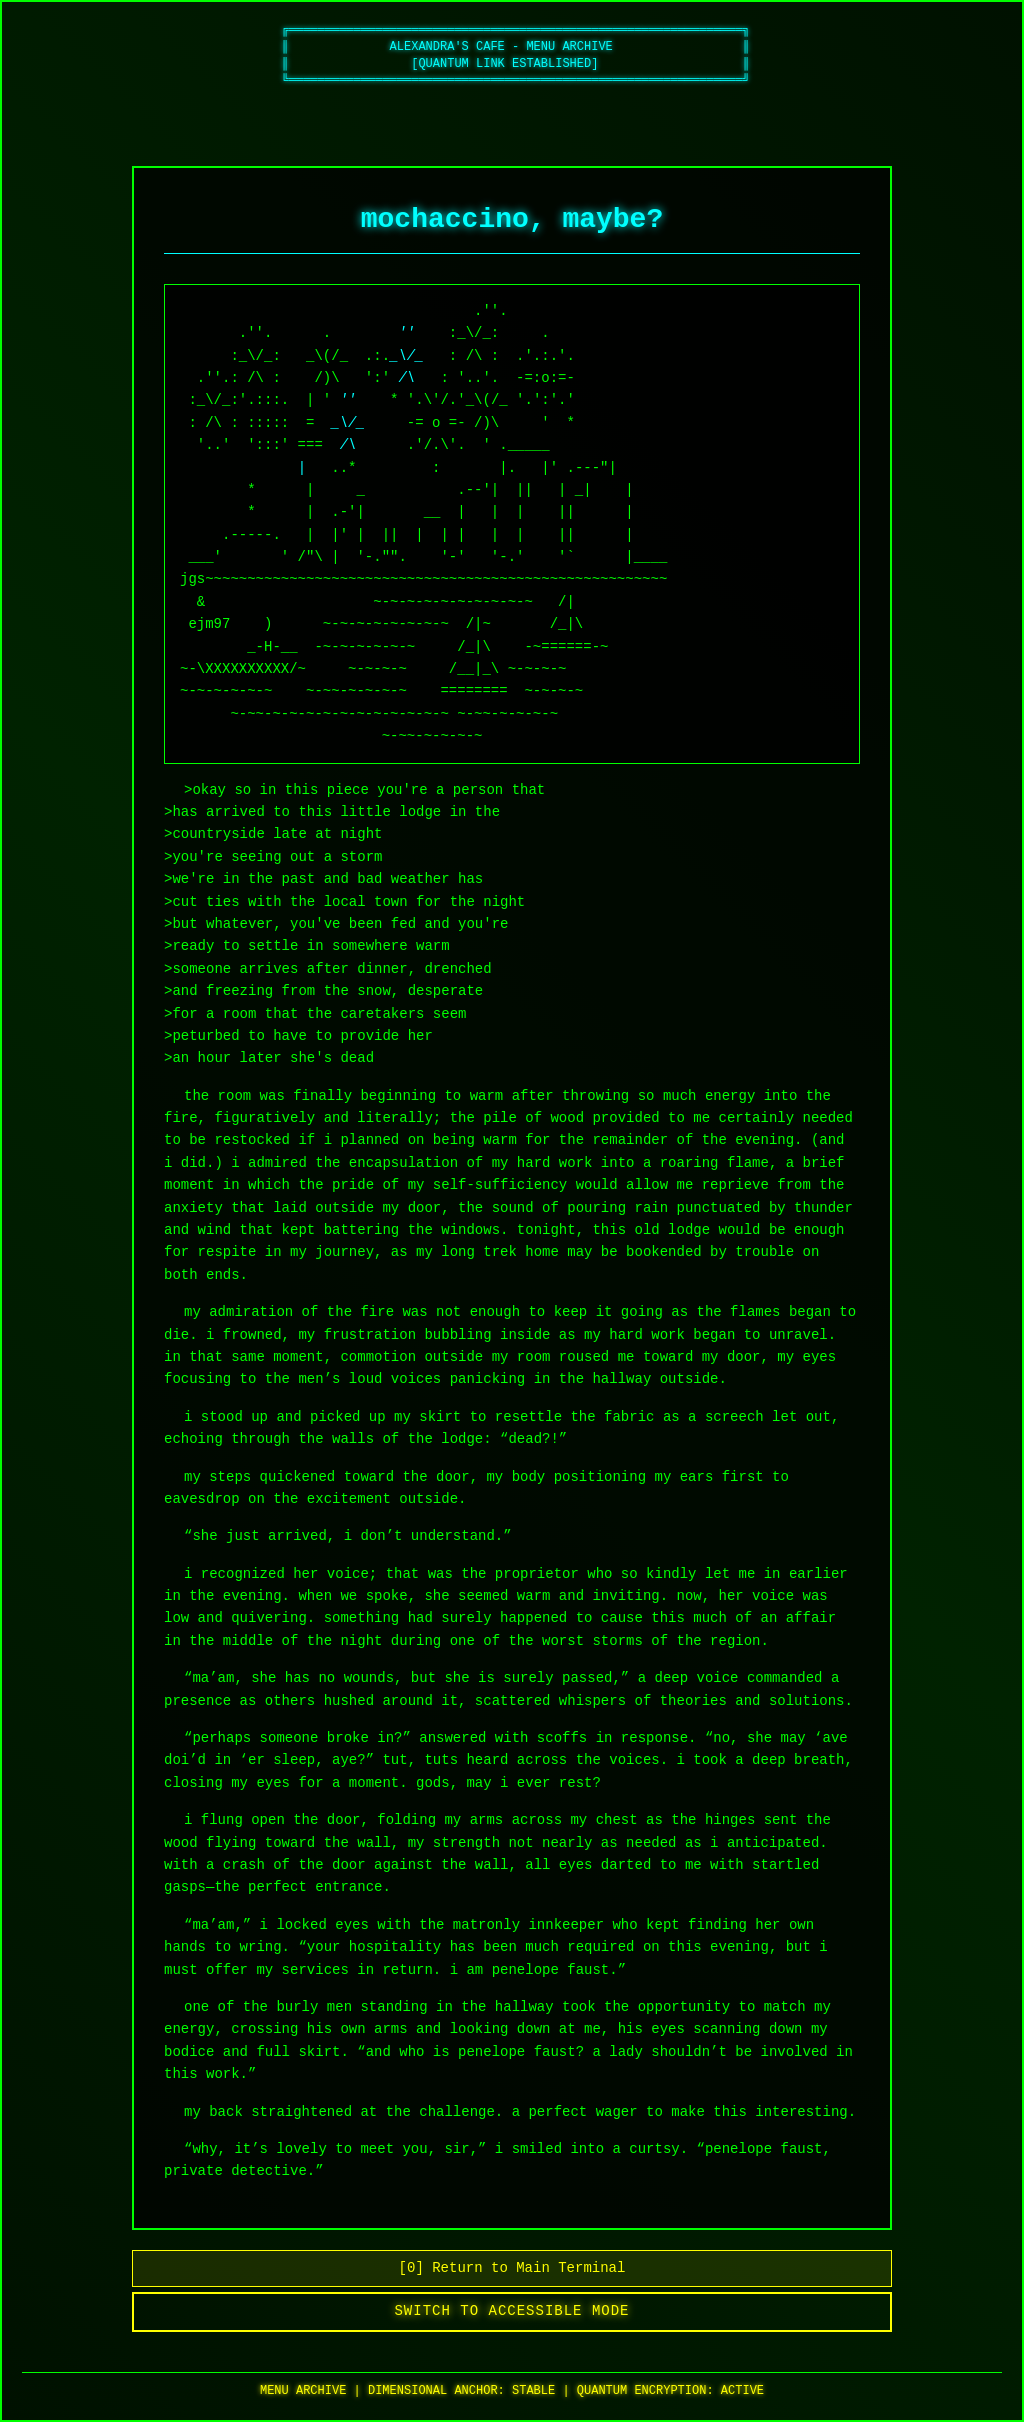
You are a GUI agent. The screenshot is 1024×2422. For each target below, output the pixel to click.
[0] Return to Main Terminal (512, 2268)
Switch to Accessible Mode (512, 2311)
